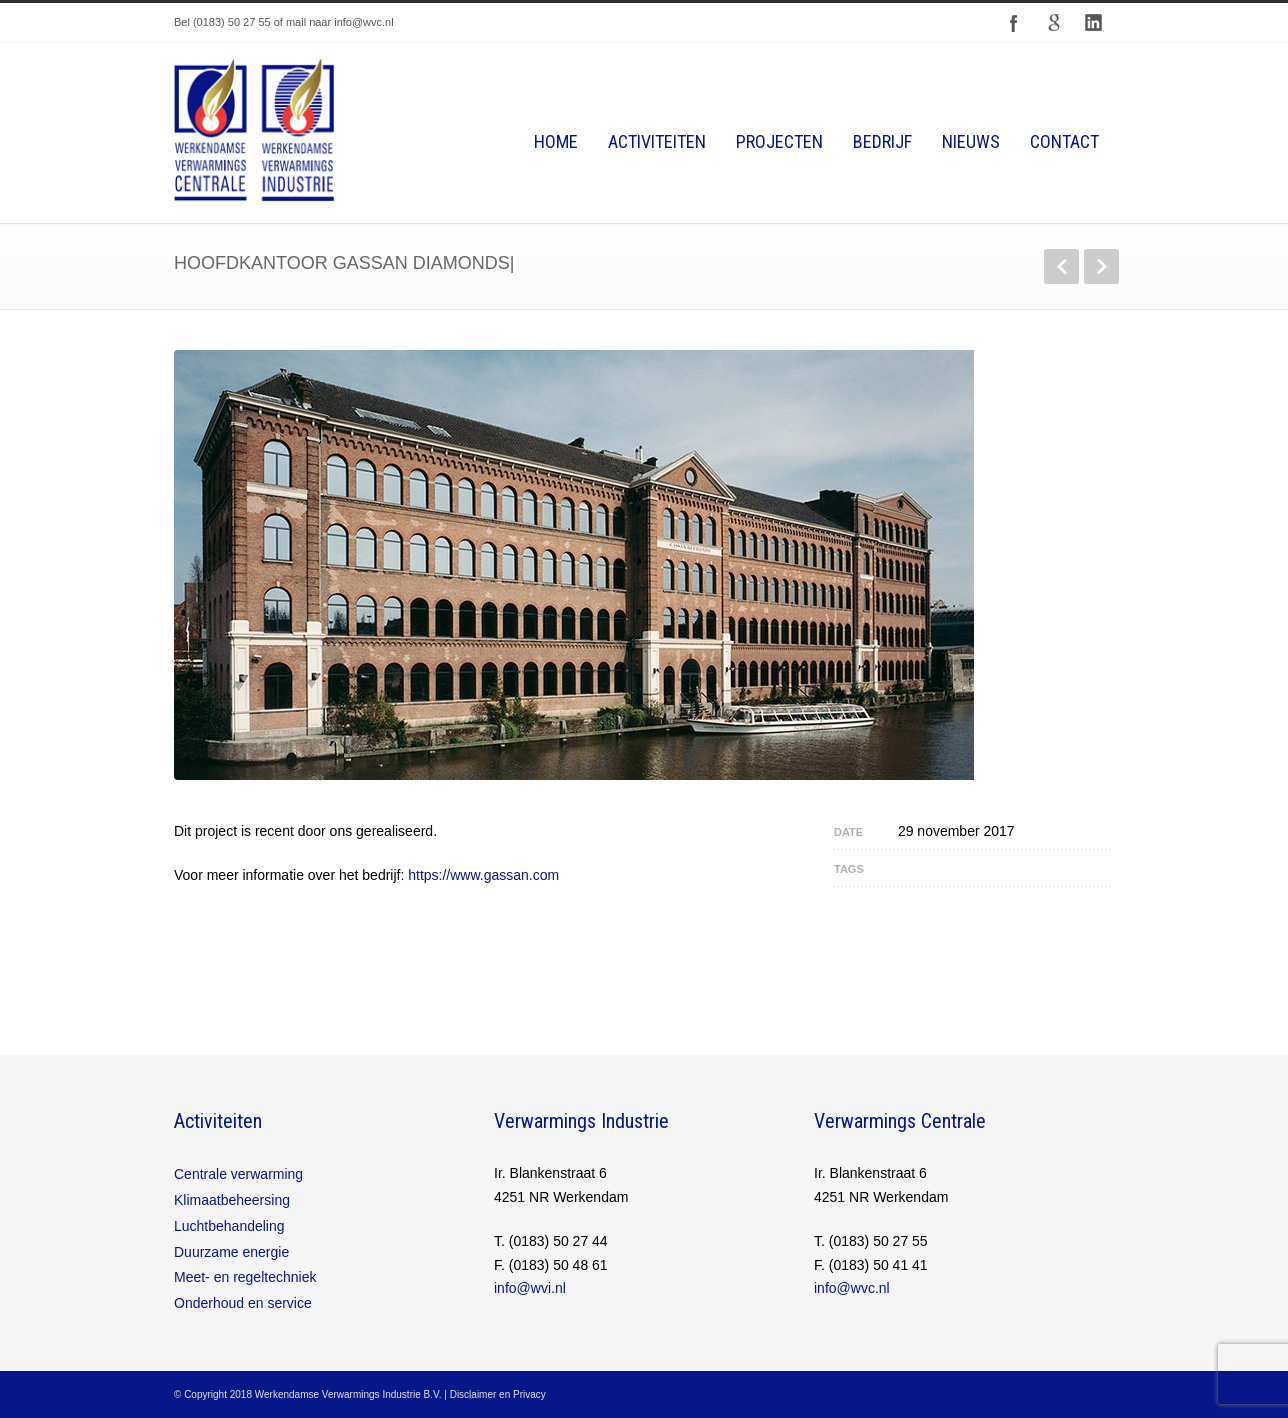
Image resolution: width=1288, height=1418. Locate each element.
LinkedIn (1094, 23)
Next (1101, 266)
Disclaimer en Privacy (498, 1394)
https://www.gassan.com (483, 875)
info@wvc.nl (852, 1288)
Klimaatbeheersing (232, 1200)
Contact (1064, 141)
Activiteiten (657, 141)
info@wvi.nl (530, 1288)
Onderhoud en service (243, 1303)
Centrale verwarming (238, 1174)
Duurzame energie (231, 1252)
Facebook (1014, 23)
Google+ (1054, 23)
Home (556, 141)
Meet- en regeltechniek (245, 1277)
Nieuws (971, 141)
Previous (1061, 266)
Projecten (779, 141)
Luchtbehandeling (229, 1226)
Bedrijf (882, 141)
